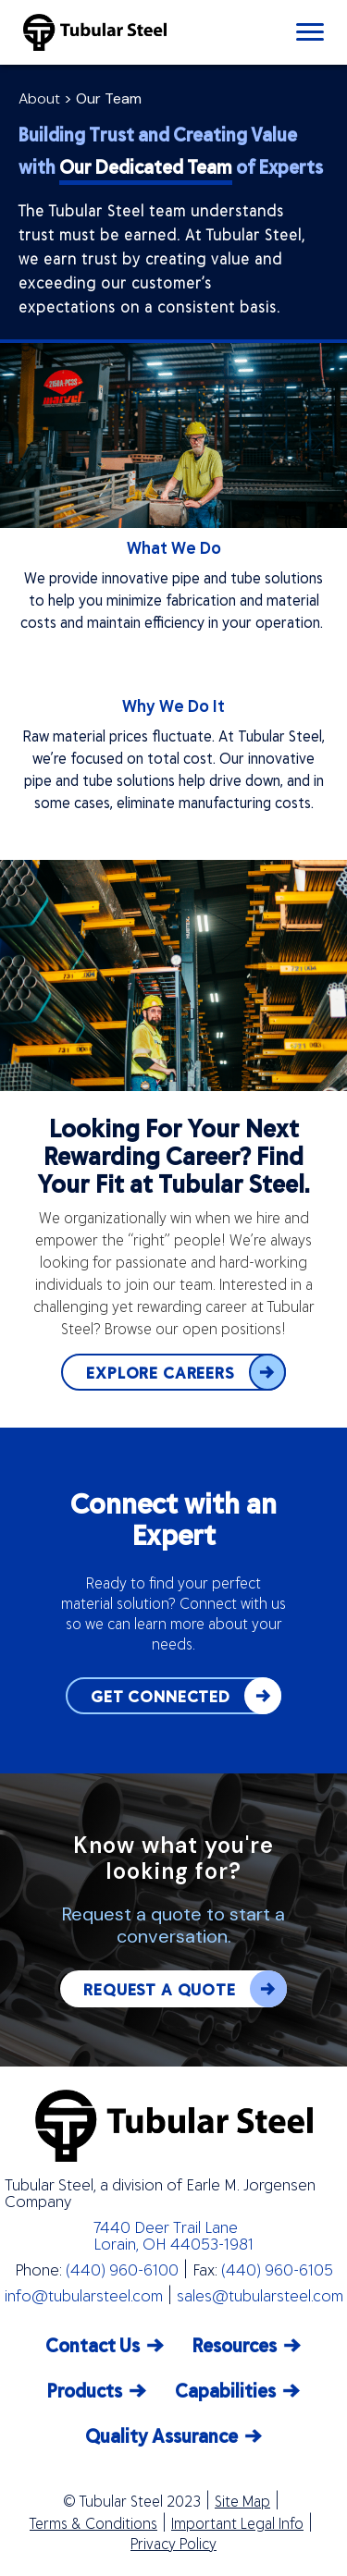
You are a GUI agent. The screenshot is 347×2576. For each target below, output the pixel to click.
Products (84, 2389)
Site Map (242, 2501)
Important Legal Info (237, 2523)
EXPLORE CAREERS (186, 1372)
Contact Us (92, 2344)
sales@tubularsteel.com (260, 2295)
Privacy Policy (173, 2543)
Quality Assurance (161, 2435)
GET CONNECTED (186, 1695)
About (39, 98)
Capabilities (225, 2389)
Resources (234, 2344)
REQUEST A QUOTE (185, 1988)
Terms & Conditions (93, 2523)
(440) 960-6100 (122, 2269)
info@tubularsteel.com (84, 2295)
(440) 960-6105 (277, 2269)
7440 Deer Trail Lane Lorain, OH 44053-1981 (173, 2234)
